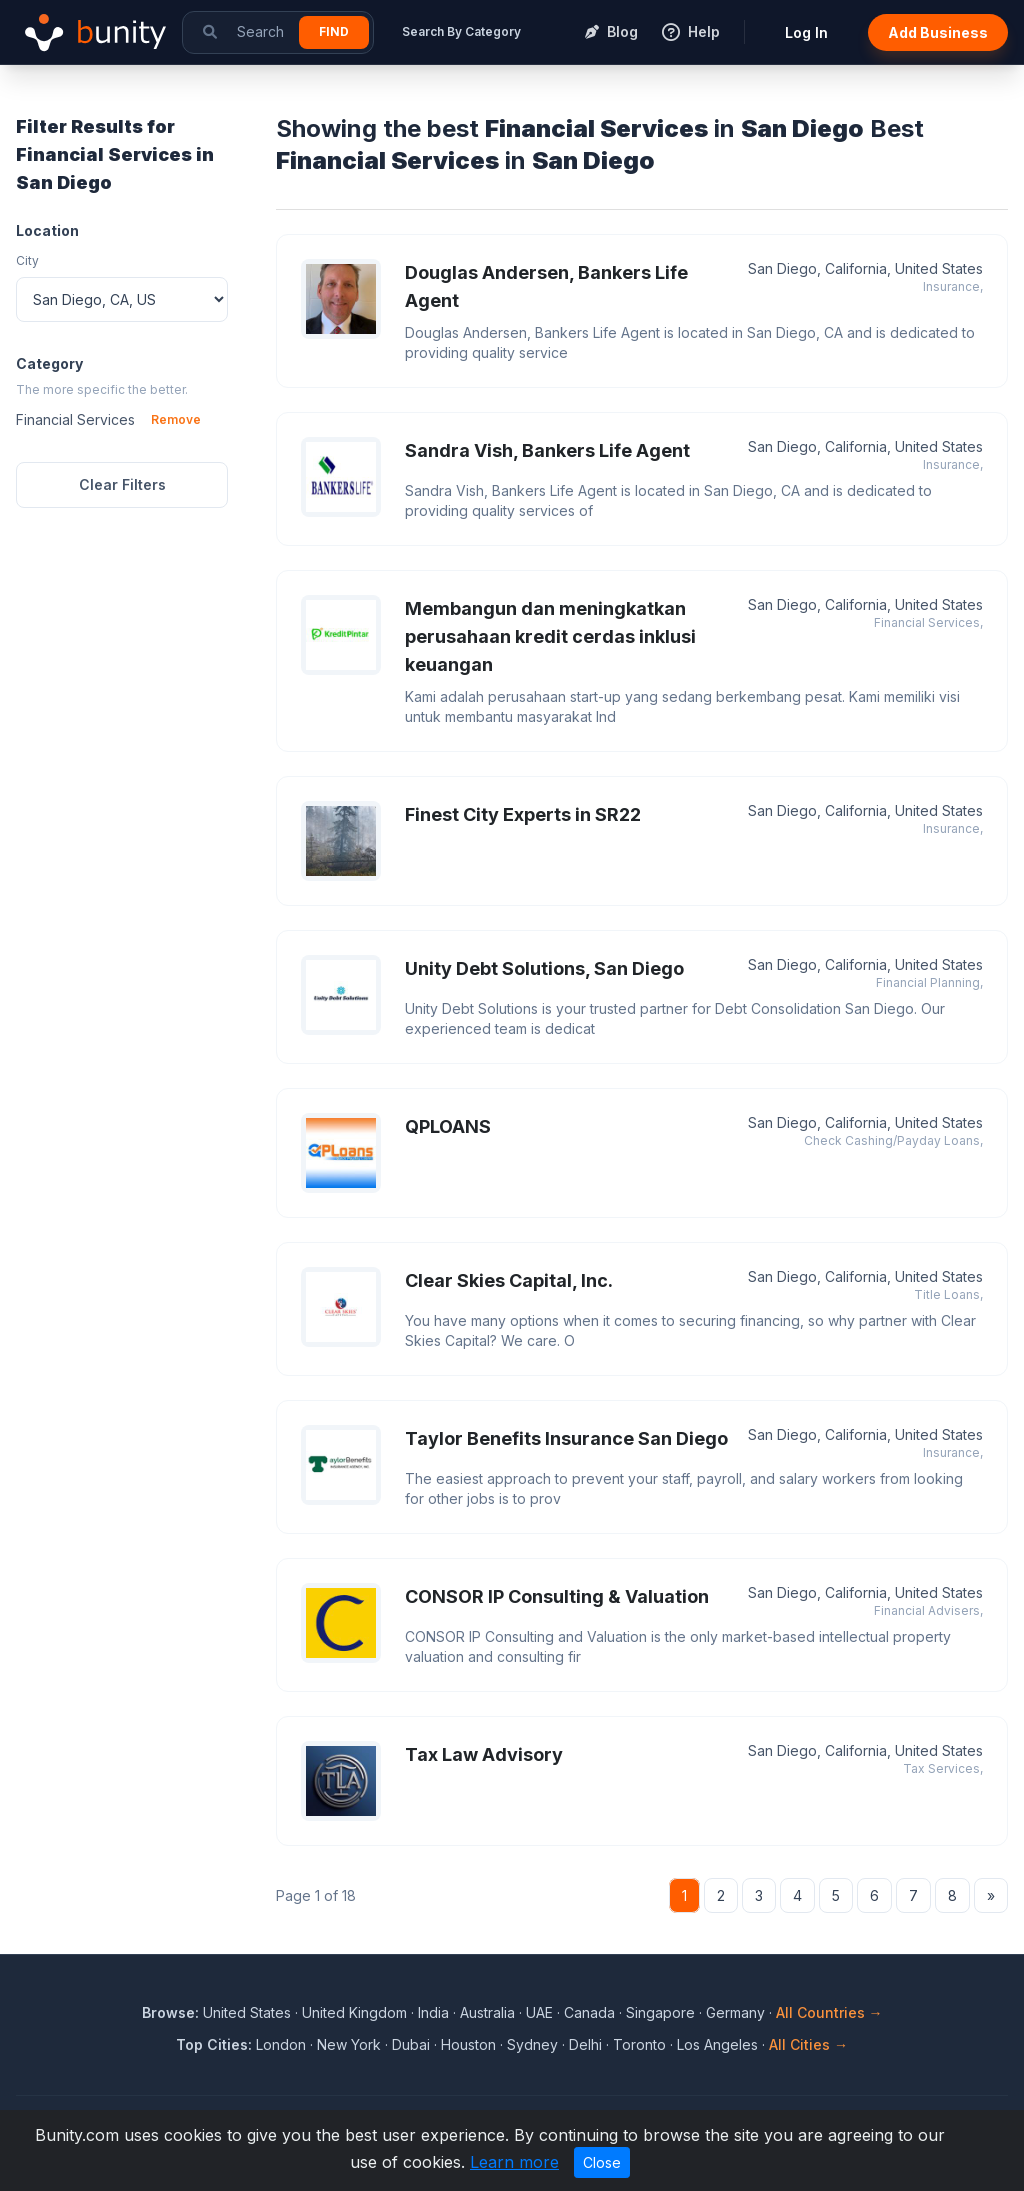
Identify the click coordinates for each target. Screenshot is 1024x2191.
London (281, 2044)
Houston (468, 2044)
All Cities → (808, 2044)
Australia (487, 2012)
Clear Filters (122, 484)
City (27, 260)
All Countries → (829, 2012)
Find (334, 31)
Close (602, 2162)
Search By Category (461, 31)
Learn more (514, 2162)
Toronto (639, 2044)
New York (349, 2044)
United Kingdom (354, 2012)
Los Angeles (717, 2044)
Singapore (660, 2012)
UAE (539, 2012)
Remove (176, 419)
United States (247, 2012)
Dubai (411, 2044)
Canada (589, 2012)
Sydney (532, 2044)
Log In (806, 32)
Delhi (585, 2044)
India (433, 2012)
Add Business (938, 32)
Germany (735, 2012)
